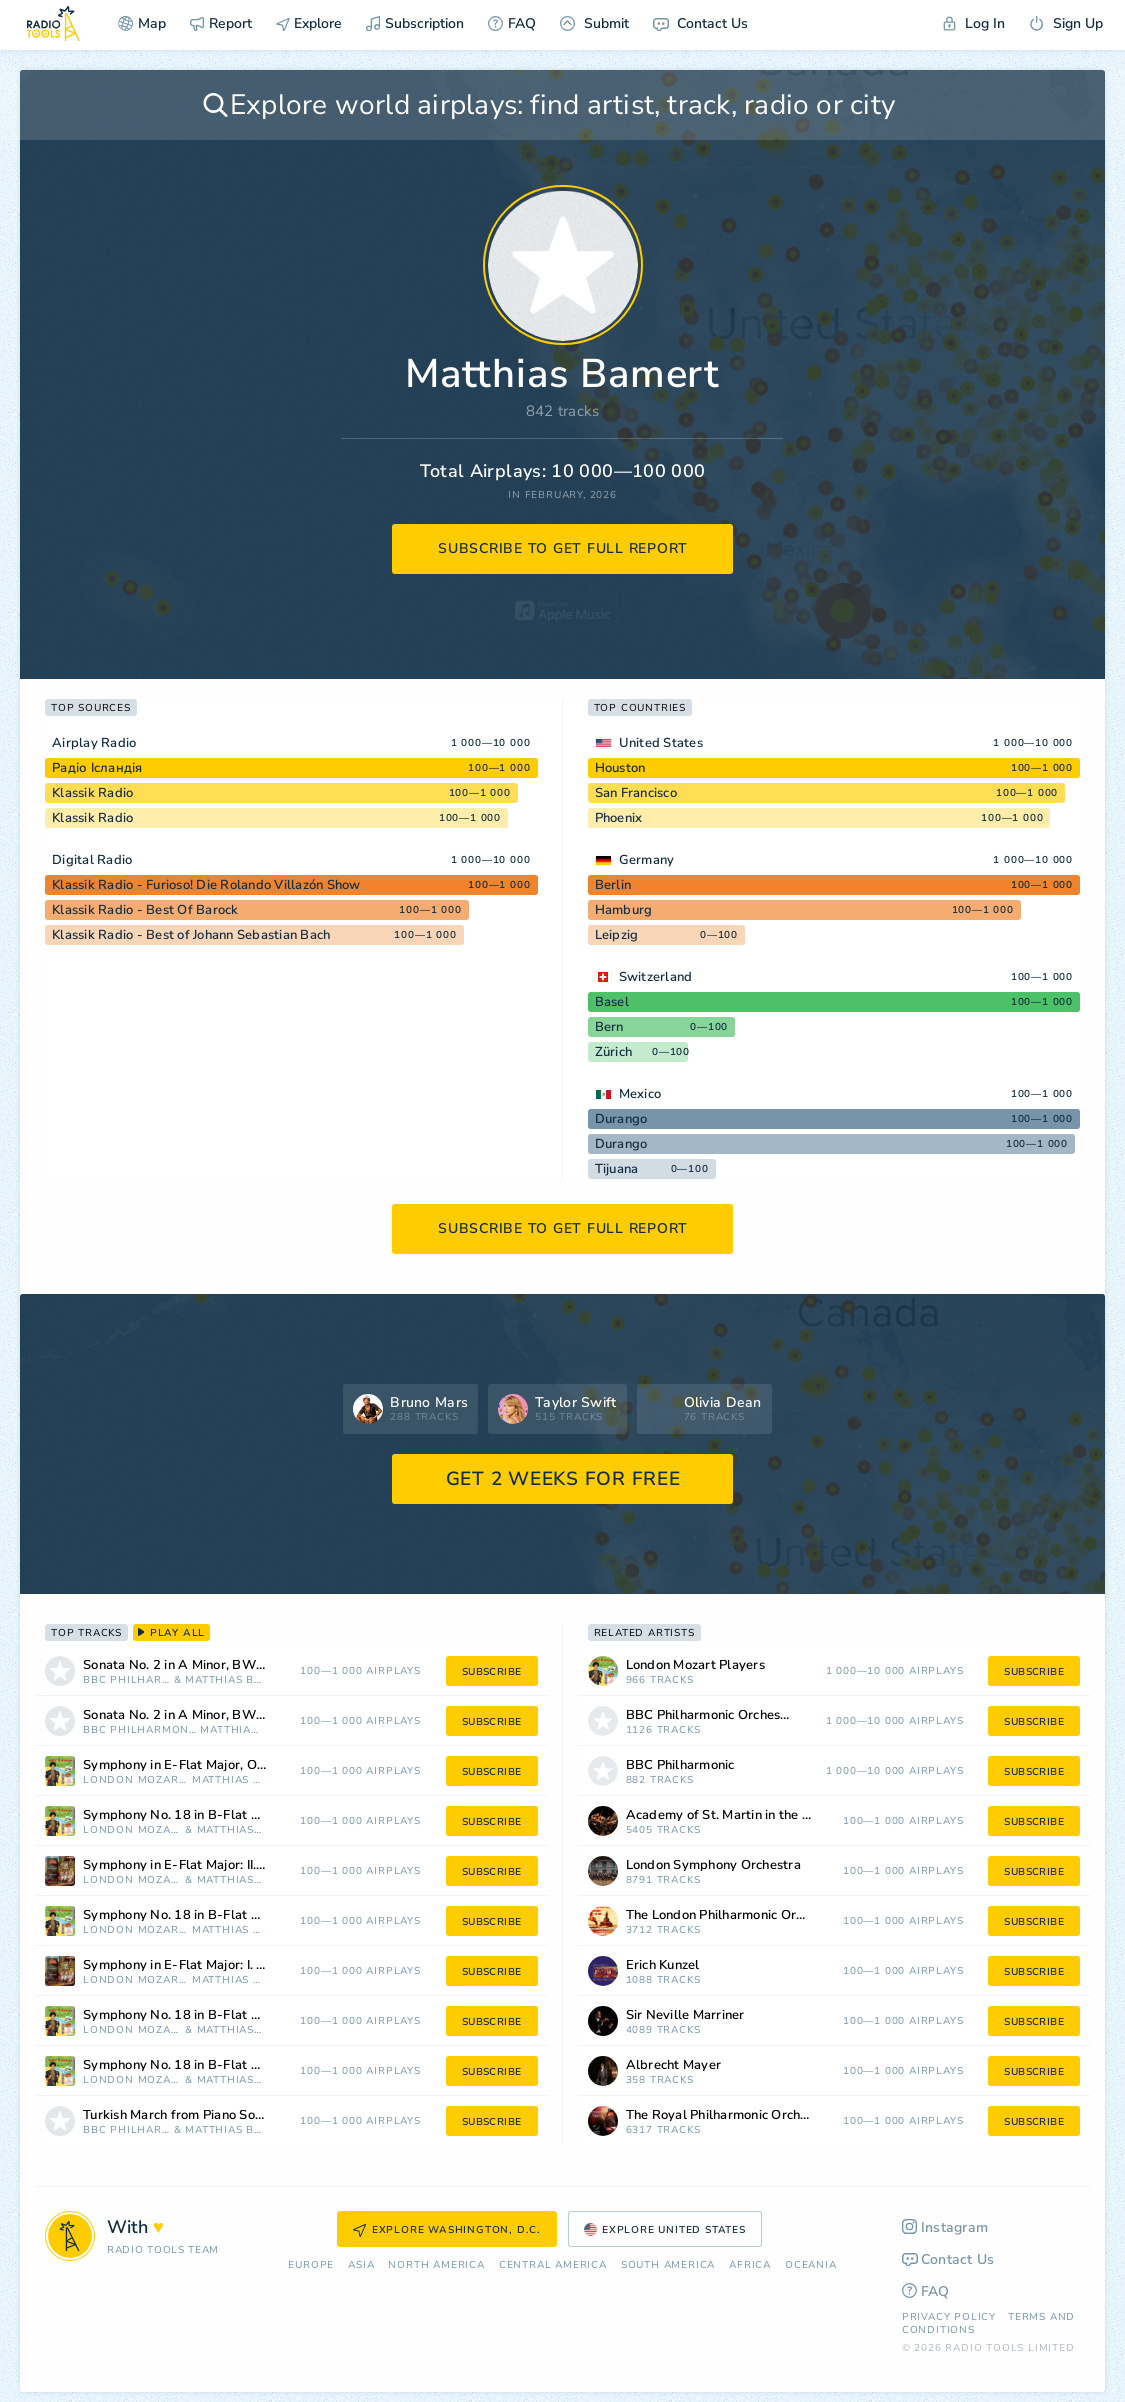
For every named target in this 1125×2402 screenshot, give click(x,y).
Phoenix (619, 818)
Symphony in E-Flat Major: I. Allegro (193, 1965)
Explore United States (665, 2230)
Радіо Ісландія (97, 768)
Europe (311, 2265)
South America (668, 2265)
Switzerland (656, 977)
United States (661, 743)
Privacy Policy (949, 2317)
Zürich (614, 1052)
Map (142, 23)
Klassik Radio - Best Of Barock (145, 910)
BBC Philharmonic (126, 1680)
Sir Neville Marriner (685, 2015)
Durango (621, 1119)
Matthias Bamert (225, 1680)
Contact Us (700, 23)
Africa (750, 2265)
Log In (974, 23)
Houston (620, 768)
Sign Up (1066, 23)
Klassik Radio (92, 793)
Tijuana (617, 1169)
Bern (609, 1027)
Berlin (613, 885)
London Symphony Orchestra (713, 1865)
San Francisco (636, 793)
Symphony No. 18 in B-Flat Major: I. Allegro (200, 2065)
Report (221, 23)
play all (171, 1633)
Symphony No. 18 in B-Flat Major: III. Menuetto (200, 2015)
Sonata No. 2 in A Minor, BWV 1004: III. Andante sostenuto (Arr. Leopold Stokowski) (200, 1715)
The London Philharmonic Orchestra (733, 1915)
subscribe (492, 1672)
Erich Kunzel (663, 1965)
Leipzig (617, 935)
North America (436, 2265)
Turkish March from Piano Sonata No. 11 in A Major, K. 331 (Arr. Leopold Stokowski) (200, 2115)
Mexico (640, 1094)
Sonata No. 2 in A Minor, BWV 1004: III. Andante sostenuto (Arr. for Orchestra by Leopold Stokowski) (200, 1665)
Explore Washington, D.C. (447, 2230)
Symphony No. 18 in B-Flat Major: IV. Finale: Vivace (200, 1915)
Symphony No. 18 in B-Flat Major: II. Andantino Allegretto (200, 1815)
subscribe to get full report (563, 548)
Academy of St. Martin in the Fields (732, 1815)
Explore (309, 23)
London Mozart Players (135, 1780)
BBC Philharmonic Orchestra (140, 1730)
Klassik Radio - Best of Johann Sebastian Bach (191, 935)
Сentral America (553, 2265)
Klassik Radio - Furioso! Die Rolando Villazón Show (206, 885)
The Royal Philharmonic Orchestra (729, 2115)
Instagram (945, 2227)
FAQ (512, 23)
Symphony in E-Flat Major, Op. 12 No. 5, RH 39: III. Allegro (200, 1765)
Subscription (415, 23)
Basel (612, 1002)
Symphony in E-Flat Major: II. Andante (197, 1865)
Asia (361, 2265)
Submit (594, 23)
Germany (647, 860)
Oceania (811, 2265)
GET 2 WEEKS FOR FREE (563, 1479)
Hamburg (624, 910)
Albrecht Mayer (674, 2065)
